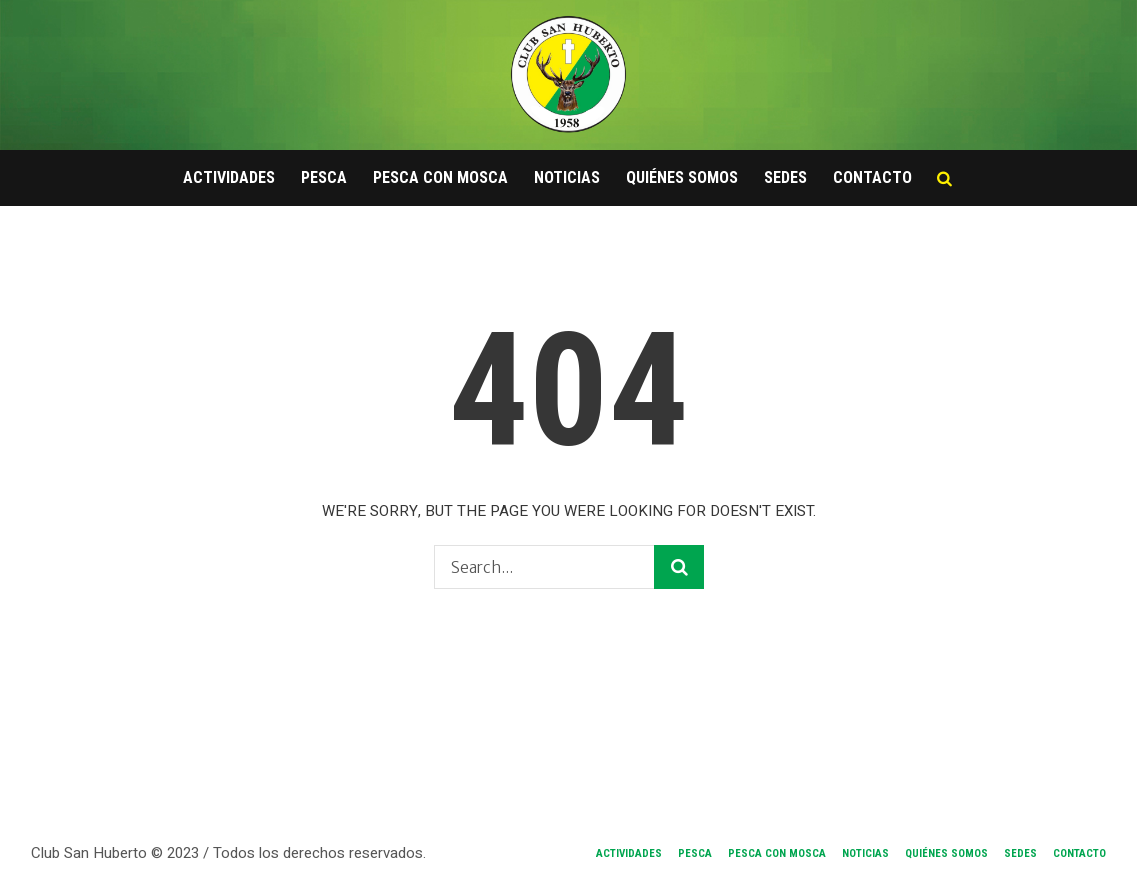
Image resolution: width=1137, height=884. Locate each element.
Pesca (695, 853)
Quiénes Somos (946, 853)
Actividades (629, 853)
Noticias (865, 853)
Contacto (1079, 853)
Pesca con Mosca (777, 853)
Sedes (1020, 853)
